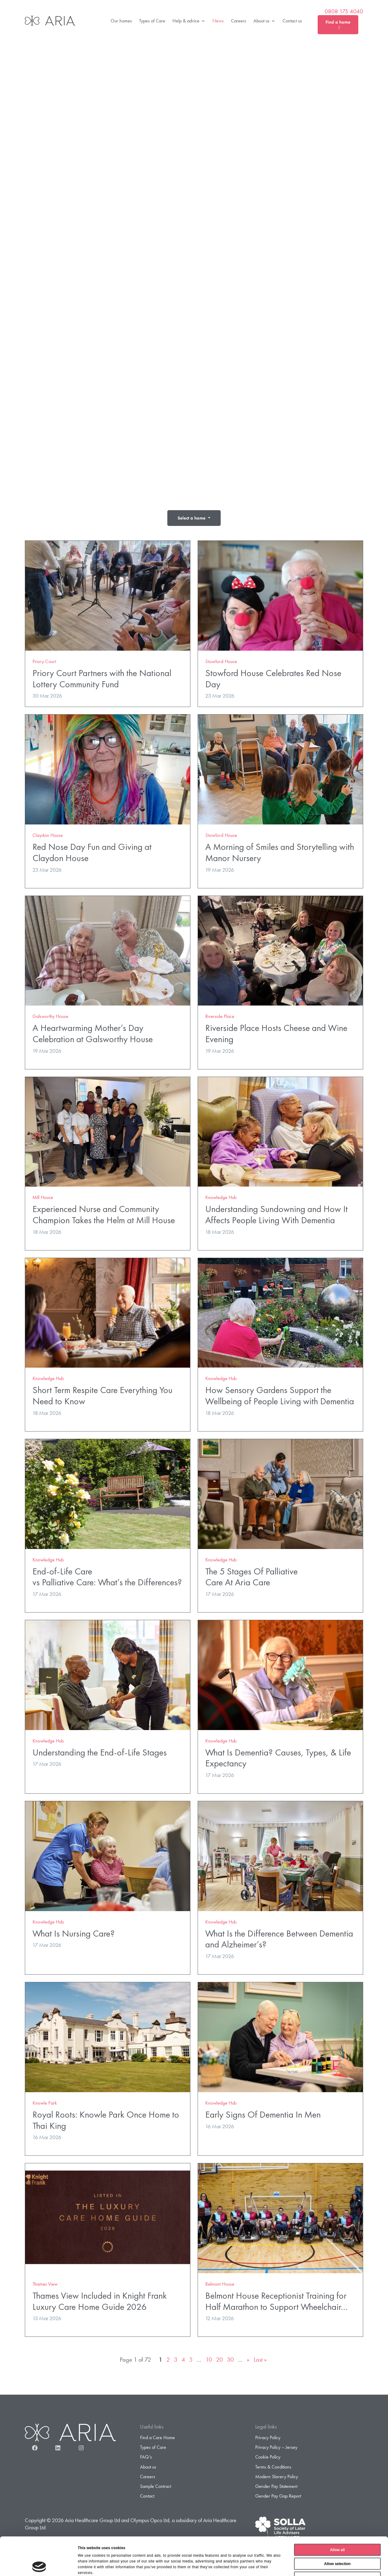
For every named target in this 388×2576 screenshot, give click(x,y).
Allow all (337, 2514)
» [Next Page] (248, 2359)
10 (209, 2359)
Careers (238, 21)
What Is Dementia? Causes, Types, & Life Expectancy (278, 1757)
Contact (147, 2496)
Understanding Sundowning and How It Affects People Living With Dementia (276, 1214)
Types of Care (152, 21)
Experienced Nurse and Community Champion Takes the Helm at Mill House (103, 1214)
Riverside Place (219, 1016)
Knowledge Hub (221, 1197)
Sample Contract (155, 2486)
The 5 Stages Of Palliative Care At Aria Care (251, 1576)
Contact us (292, 21)
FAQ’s (146, 2457)
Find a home (338, 24)
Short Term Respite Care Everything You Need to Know (102, 1395)
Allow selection (337, 2528)
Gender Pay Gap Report (278, 2496)
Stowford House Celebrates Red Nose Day (273, 678)
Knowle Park (44, 2103)
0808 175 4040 (344, 11)
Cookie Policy (267, 2457)
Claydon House (47, 835)
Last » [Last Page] (260, 2359)
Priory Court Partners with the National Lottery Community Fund (101, 678)
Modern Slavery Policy (276, 2476)
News (218, 21)
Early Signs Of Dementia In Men (263, 2114)
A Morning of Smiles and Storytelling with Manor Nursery (279, 852)
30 (230, 2359)
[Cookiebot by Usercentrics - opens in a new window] (39, 2565)
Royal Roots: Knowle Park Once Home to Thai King (105, 2120)
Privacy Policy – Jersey (276, 2447)
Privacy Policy (267, 2437)
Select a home (192, 518)
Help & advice (188, 21)
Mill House (42, 1197)
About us (264, 21)
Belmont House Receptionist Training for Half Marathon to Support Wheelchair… (276, 2301)
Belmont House (219, 2284)
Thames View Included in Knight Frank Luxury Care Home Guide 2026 (99, 2301)
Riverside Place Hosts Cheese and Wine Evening (276, 1033)
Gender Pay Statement (276, 2486)
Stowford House (221, 661)
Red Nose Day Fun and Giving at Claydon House (92, 852)
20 (219, 2359)
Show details (282, 2565)
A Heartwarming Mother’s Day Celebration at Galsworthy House (92, 1033)
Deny (337, 2542)
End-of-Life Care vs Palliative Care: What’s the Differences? (107, 1576)
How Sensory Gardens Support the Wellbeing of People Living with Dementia (279, 1395)
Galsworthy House (50, 1016)
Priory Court (44, 661)
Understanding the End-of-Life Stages (99, 1752)
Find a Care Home (157, 2437)
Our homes (121, 21)
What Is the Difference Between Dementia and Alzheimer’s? (279, 1938)
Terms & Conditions (273, 2467)
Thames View (45, 2284)
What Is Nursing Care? (73, 1933)
